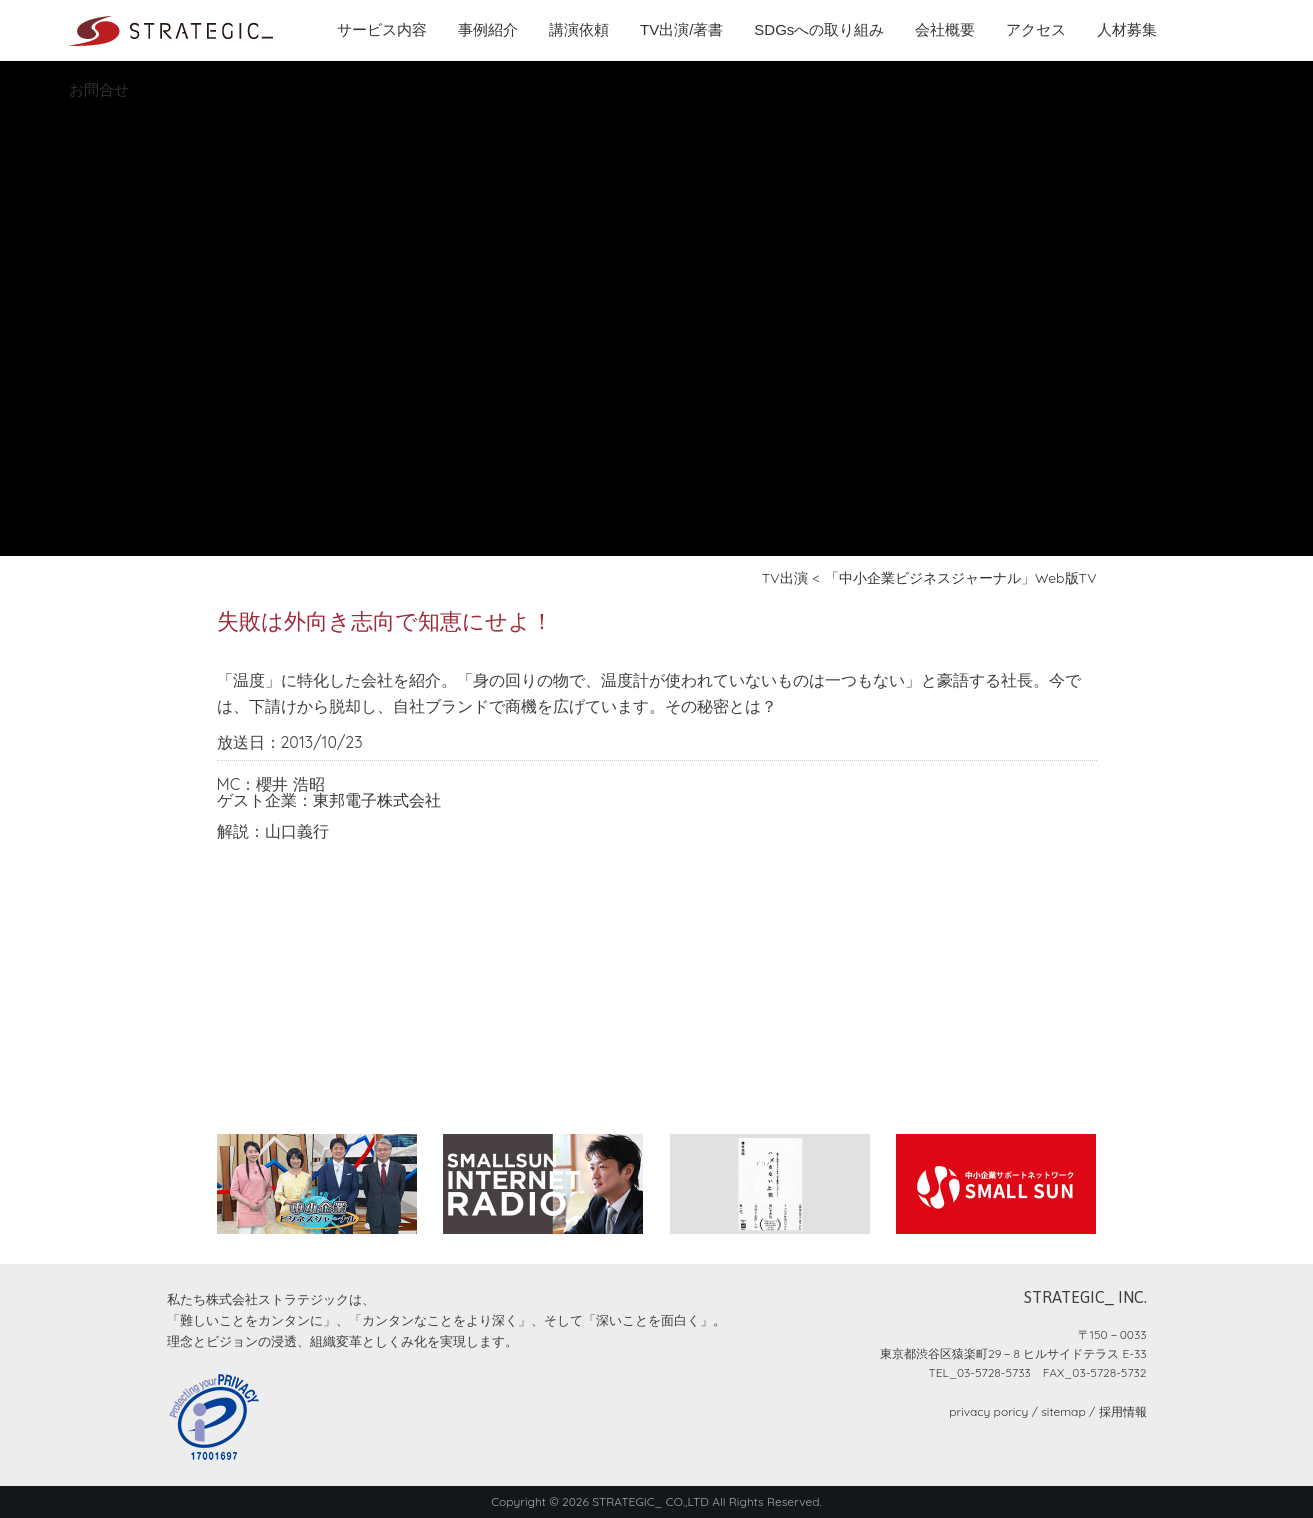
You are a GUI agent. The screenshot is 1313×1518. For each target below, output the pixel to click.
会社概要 (945, 29)
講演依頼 (579, 29)
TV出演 (785, 578)
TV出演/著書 (681, 29)
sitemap (1063, 1411)
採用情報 (1123, 1411)
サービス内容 (382, 29)
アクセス (1036, 29)
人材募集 (1127, 29)
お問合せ (99, 89)
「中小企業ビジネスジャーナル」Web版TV (961, 578)
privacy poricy (988, 1411)
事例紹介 (488, 29)
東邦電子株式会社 (377, 800)
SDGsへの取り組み (819, 29)
